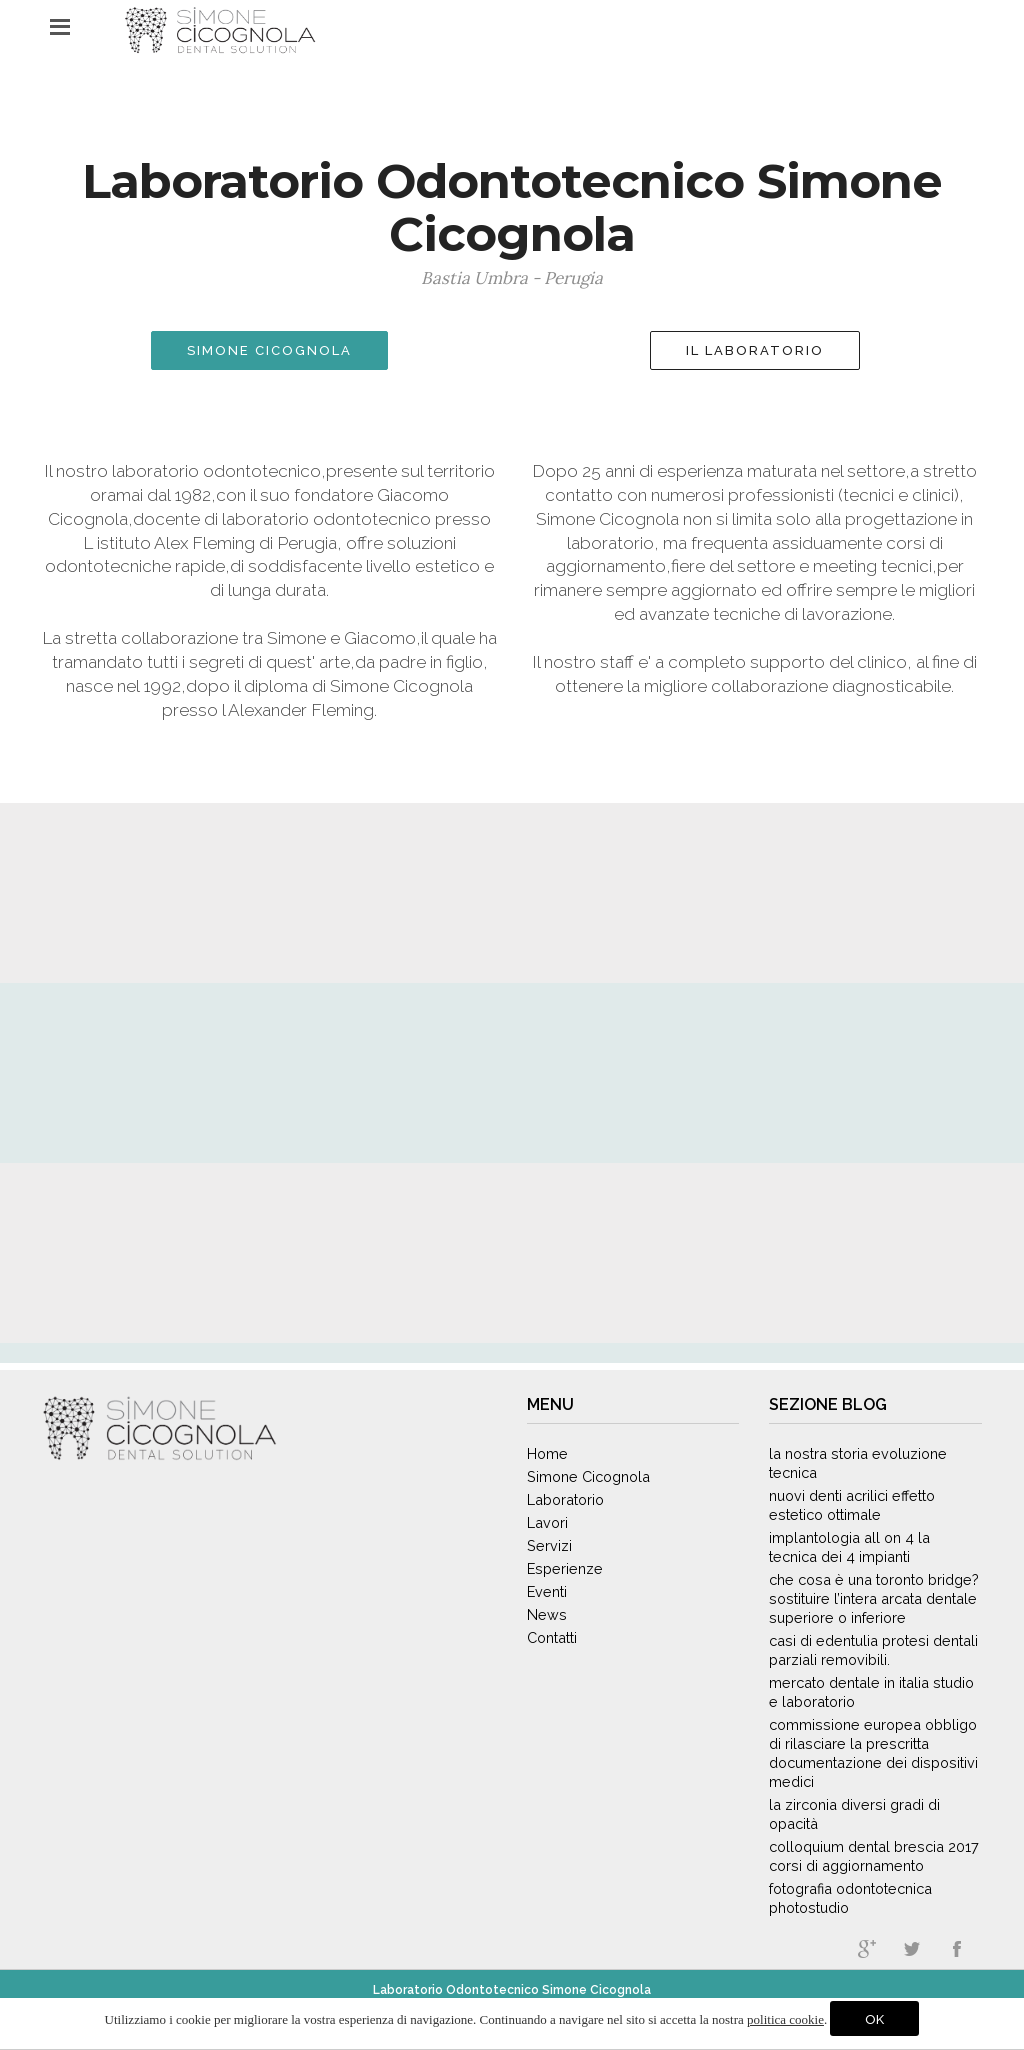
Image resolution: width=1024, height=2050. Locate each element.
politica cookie (785, 2019)
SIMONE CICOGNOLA (269, 350)
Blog (864, 1404)
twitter (912, 1949)
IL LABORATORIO (755, 350)
